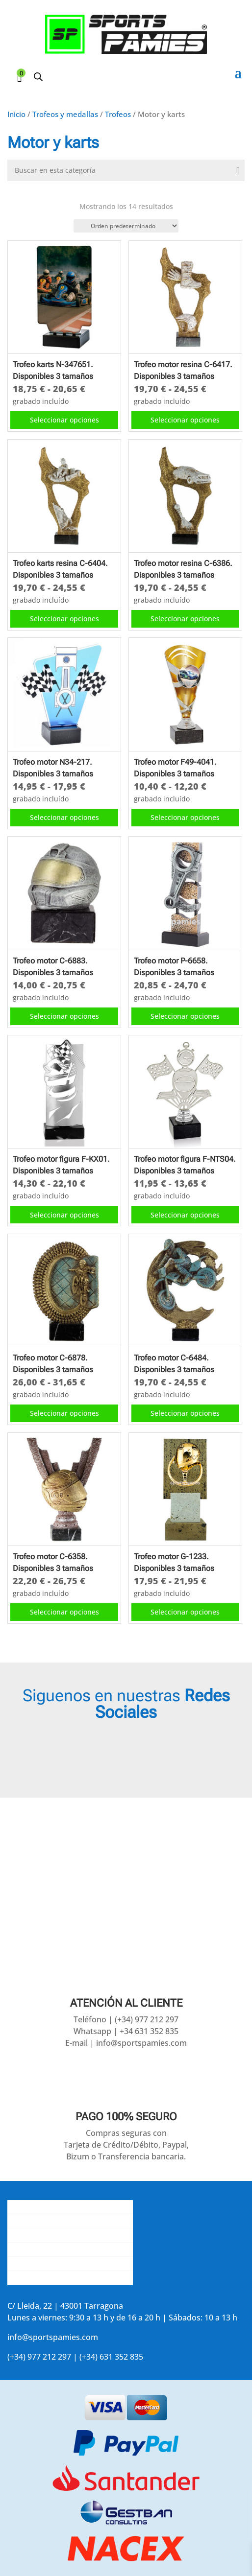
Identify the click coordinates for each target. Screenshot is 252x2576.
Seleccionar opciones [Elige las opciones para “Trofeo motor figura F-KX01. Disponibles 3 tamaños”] (64, 1214)
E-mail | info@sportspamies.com (126, 2042)
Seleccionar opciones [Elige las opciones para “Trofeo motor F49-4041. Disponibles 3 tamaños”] (185, 817)
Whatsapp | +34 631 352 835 (126, 2031)
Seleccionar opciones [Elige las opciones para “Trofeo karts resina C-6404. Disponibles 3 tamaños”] (64, 618)
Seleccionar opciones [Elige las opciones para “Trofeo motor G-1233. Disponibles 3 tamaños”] (185, 1611)
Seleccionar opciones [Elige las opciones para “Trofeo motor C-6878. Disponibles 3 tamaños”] (64, 1413)
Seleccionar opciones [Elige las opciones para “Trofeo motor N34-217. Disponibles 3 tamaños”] (64, 817)
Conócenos (28, 2206)
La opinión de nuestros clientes (65, 2249)
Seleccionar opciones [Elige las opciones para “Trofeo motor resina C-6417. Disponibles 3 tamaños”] (185, 419)
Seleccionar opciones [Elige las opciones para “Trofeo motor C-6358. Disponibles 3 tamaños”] (64, 1611)
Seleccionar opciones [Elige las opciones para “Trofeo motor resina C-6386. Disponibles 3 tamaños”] (185, 618)
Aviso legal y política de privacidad (70, 2263)
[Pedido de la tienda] (126, 226)
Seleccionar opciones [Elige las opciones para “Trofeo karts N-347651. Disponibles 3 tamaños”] (64, 419)
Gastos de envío (37, 2221)
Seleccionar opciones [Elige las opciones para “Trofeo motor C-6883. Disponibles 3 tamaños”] (64, 1016)
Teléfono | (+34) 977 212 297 (126, 2019)
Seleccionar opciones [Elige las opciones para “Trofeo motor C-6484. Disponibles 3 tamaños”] (185, 1413)
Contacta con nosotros (49, 2235)
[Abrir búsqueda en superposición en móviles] (38, 76)
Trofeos (118, 114)
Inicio (16, 114)
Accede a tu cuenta (42, 2277)
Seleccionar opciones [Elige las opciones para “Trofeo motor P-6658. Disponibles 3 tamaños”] (185, 1016)
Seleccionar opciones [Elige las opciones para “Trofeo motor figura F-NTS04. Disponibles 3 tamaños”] (185, 1214)
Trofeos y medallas (65, 114)
